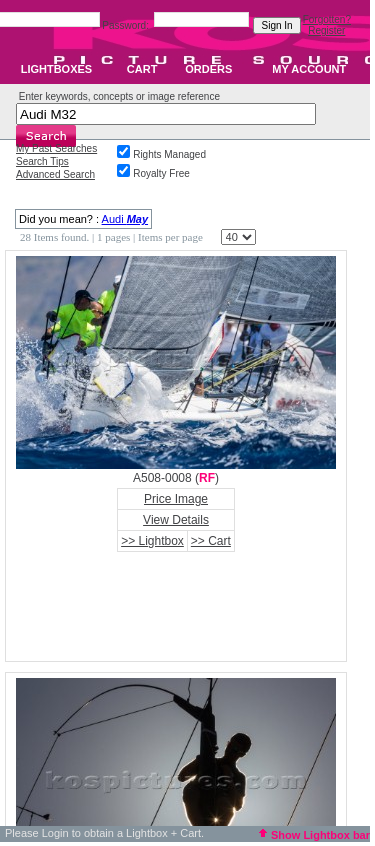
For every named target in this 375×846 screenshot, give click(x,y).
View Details (176, 520)
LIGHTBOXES (57, 69)
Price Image (176, 499)
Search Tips (42, 161)
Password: (126, 25)
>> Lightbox (152, 541)
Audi (125, 219)
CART (142, 69)
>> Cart (211, 541)
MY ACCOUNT (309, 69)
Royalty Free (161, 173)
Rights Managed (169, 154)
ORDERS (208, 69)
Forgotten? (327, 19)
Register (326, 30)
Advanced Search (55, 174)
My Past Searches (56, 148)
